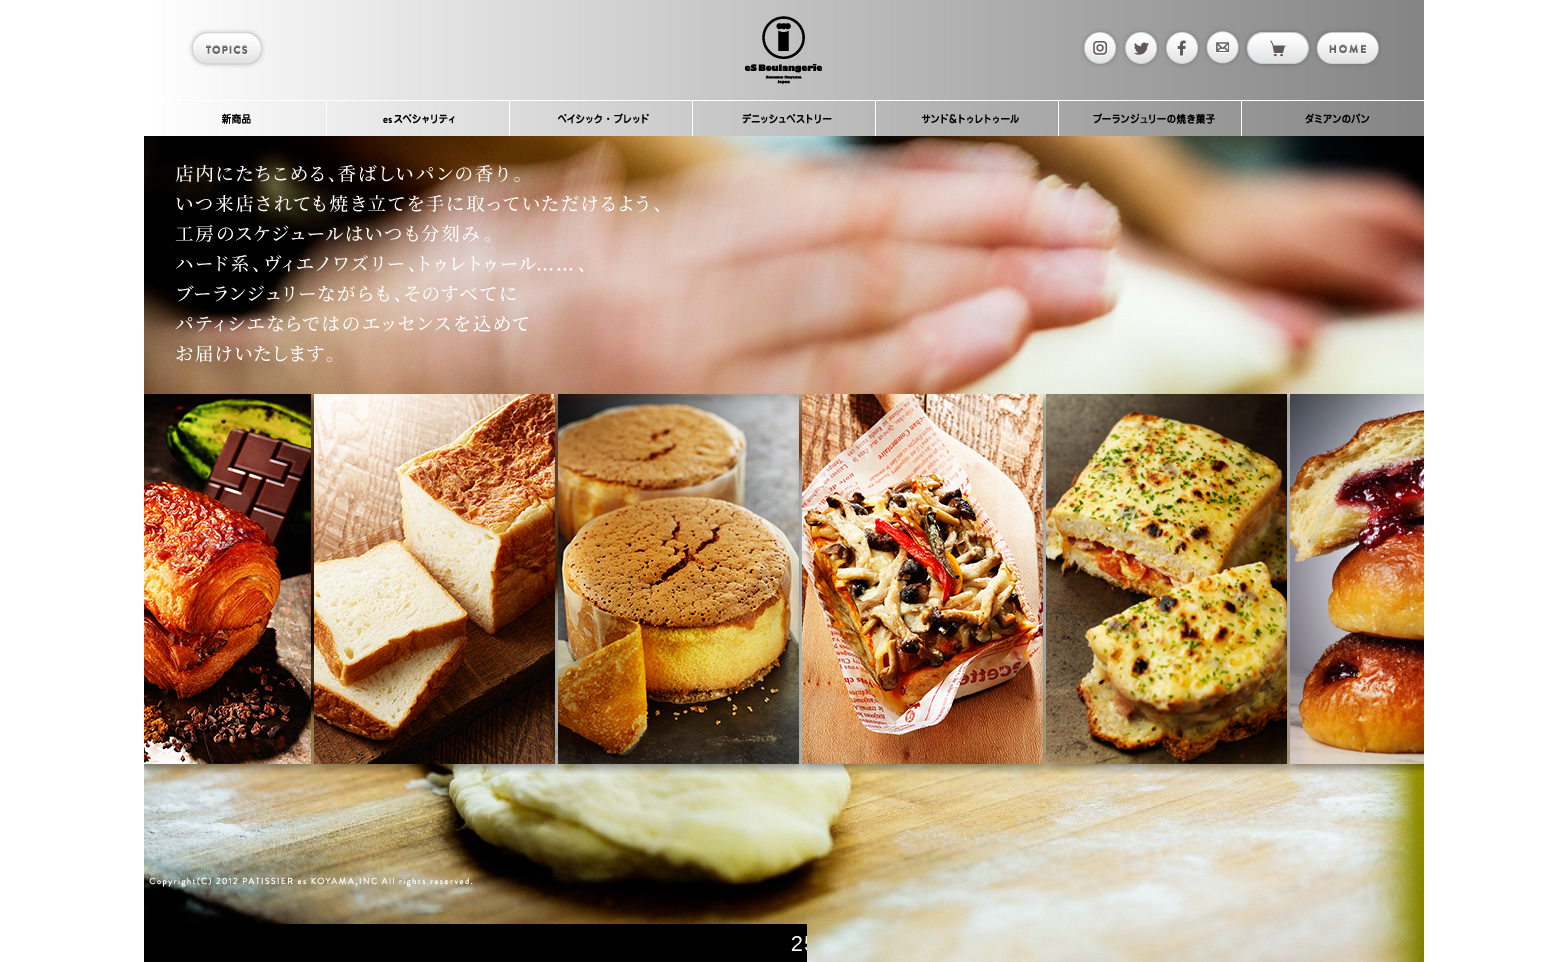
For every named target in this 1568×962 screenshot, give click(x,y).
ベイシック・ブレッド (601, 118)
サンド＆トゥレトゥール (967, 118)
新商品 (235, 118)
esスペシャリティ (418, 118)
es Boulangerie (783, 50)
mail (1221, 48)
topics (229, 48)
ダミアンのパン (1333, 118)
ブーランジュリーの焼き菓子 (1150, 118)
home (1346, 48)
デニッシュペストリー (784, 118)
